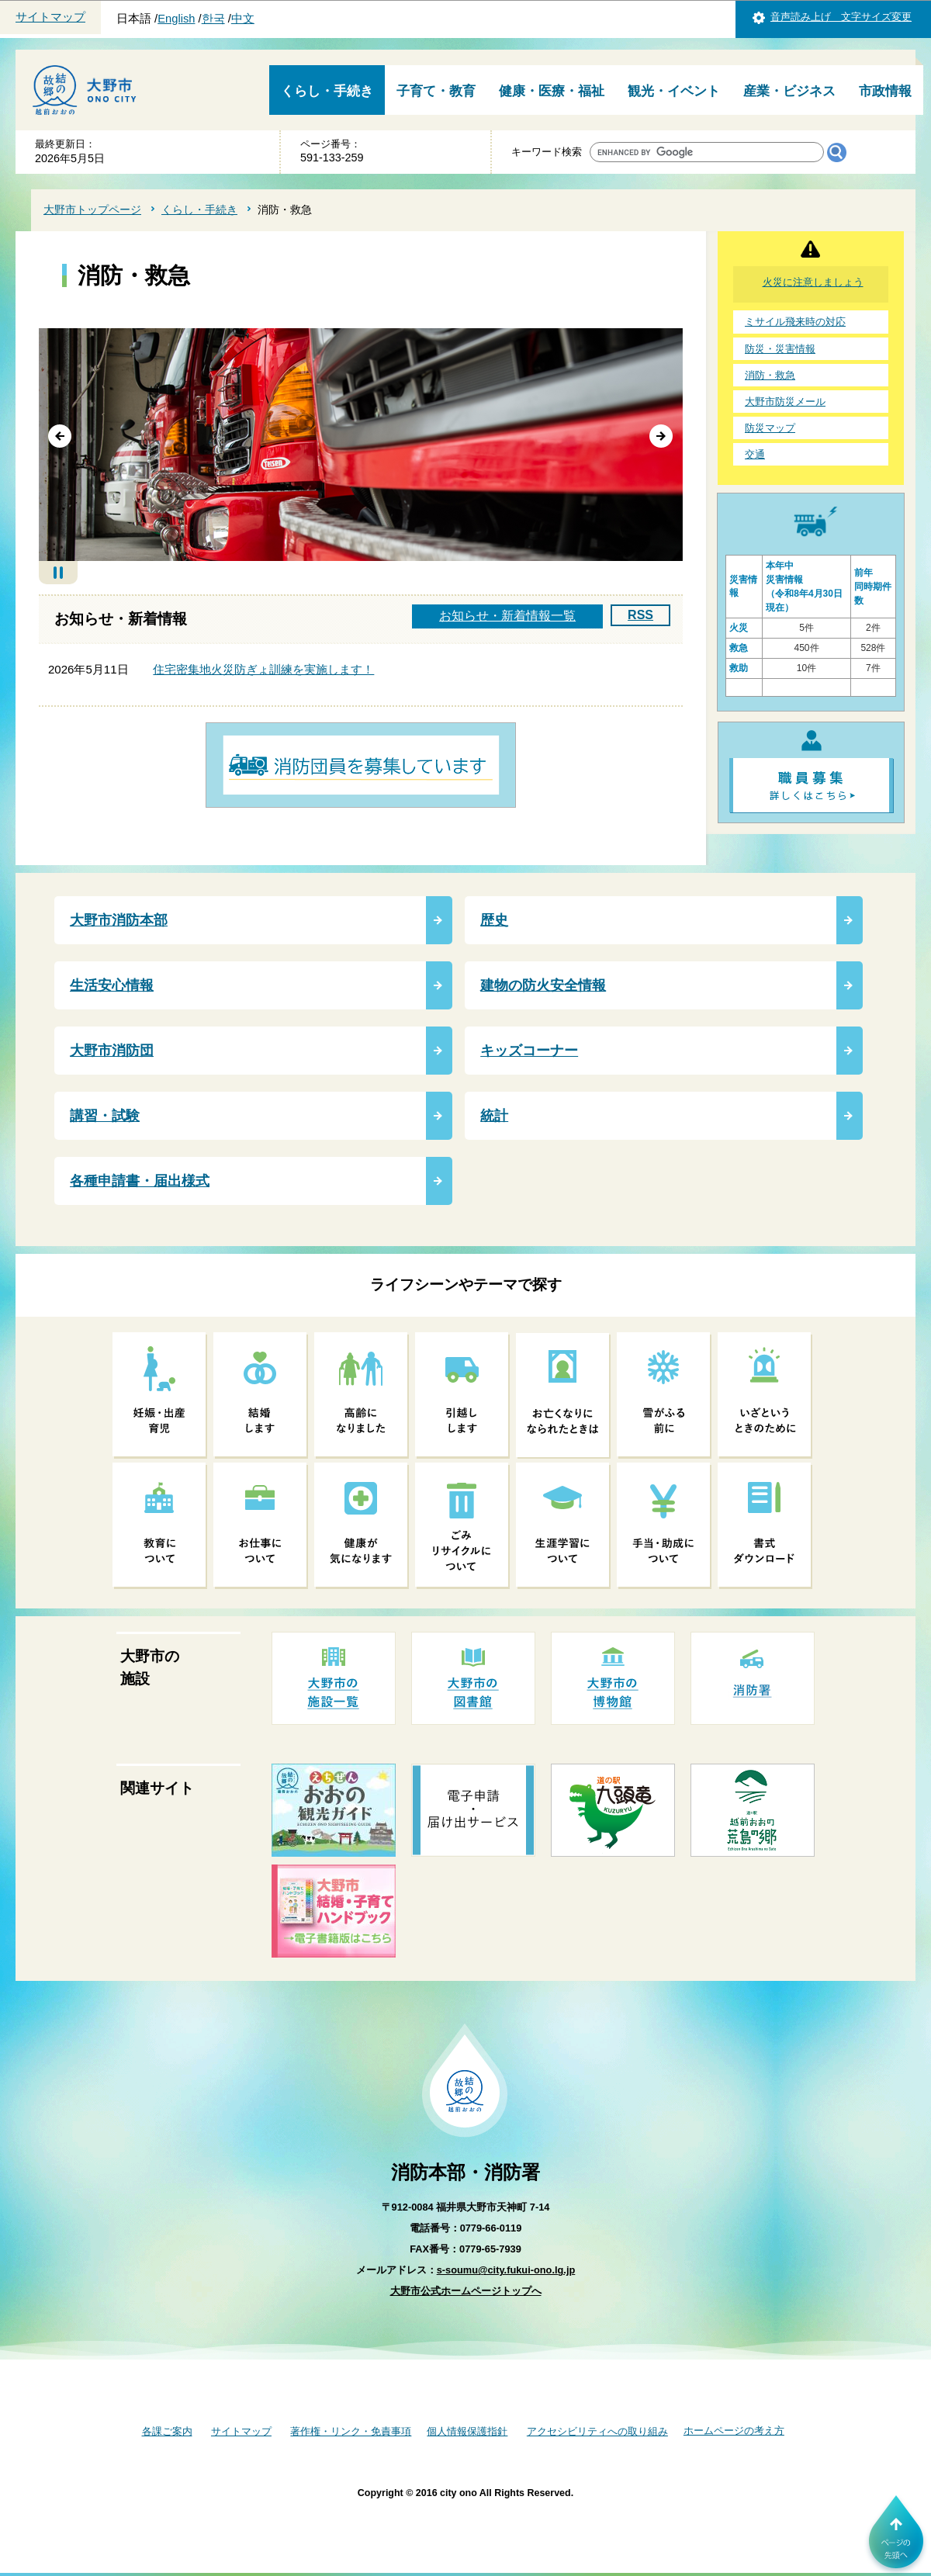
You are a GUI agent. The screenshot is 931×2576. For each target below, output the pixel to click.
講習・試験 (105, 1116)
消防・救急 (770, 375)
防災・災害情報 (780, 349)
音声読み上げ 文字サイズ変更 (841, 17)
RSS (640, 614)
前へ (60, 437)
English (176, 18)
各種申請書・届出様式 (139, 1181)
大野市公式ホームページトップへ (466, 2291)
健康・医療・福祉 (551, 91)
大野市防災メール (785, 401)
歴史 (494, 920)
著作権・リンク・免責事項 (350, 2431)
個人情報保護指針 (467, 2431)
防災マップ (770, 428)
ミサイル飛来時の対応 (795, 321)
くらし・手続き (327, 91)
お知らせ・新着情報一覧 (507, 615)
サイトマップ (50, 17)
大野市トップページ (92, 209)
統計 (494, 1116)
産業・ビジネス (789, 91)
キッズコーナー (529, 1050)
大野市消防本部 (119, 920)
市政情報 (885, 91)
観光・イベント (674, 91)
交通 (755, 454)
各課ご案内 (167, 2431)
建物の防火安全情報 (543, 985)
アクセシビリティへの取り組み (597, 2431)
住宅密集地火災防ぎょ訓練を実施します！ (263, 669)
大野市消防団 (112, 1050)
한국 (213, 18)
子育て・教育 (436, 91)
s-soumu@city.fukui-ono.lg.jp (506, 2270)
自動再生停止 (58, 572)
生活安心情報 (112, 985)
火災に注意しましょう (813, 282)
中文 (242, 18)
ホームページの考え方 (734, 2430)
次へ (662, 437)
